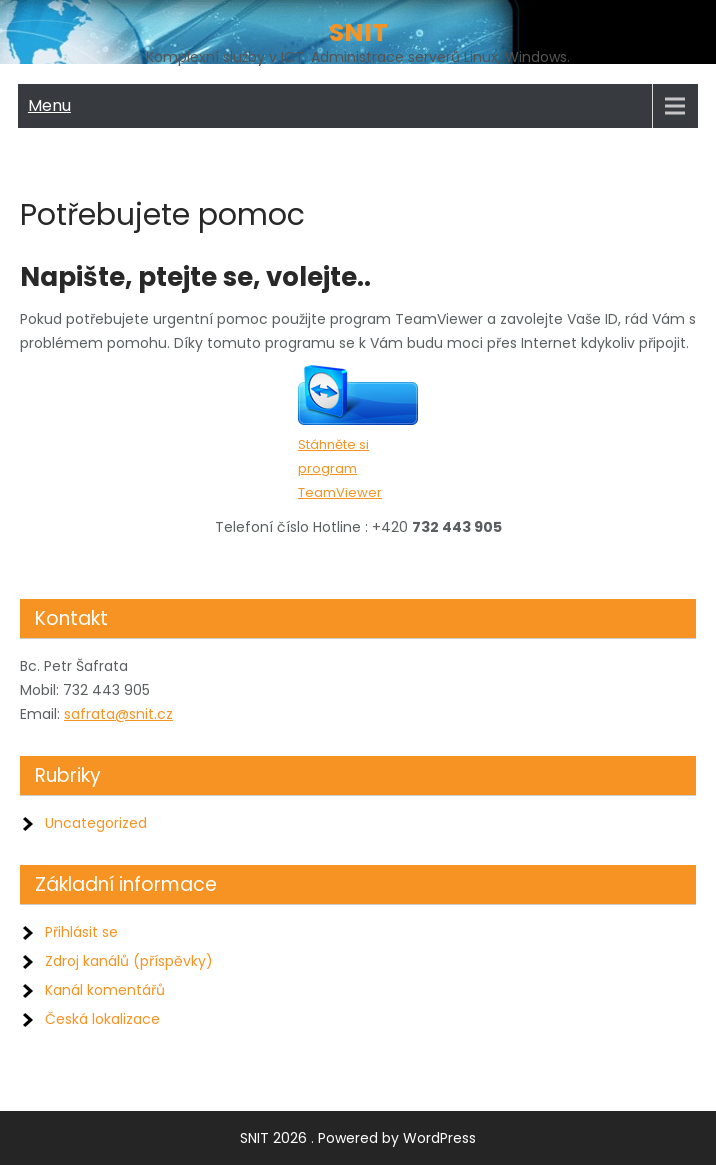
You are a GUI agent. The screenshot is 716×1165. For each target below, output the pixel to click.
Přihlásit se (81, 932)
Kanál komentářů (105, 990)
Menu (49, 105)
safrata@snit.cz (118, 714)
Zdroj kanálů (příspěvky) (129, 961)
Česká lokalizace (102, 1019)
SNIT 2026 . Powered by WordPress (358, 1138)
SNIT (358, 32)
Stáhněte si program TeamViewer (340, 468)
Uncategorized (96, 823)
